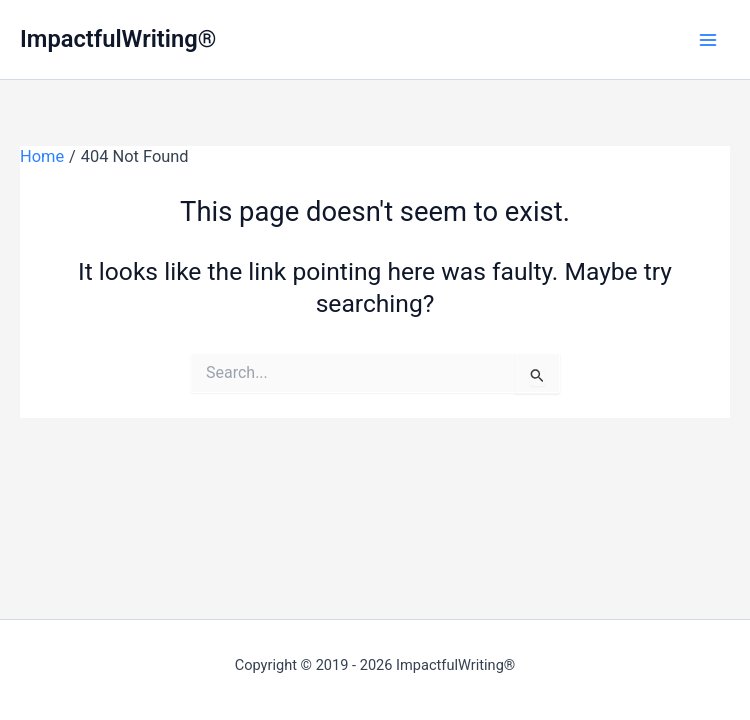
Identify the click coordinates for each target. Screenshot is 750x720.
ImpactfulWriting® (118, 39)
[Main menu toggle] (707, 39)
